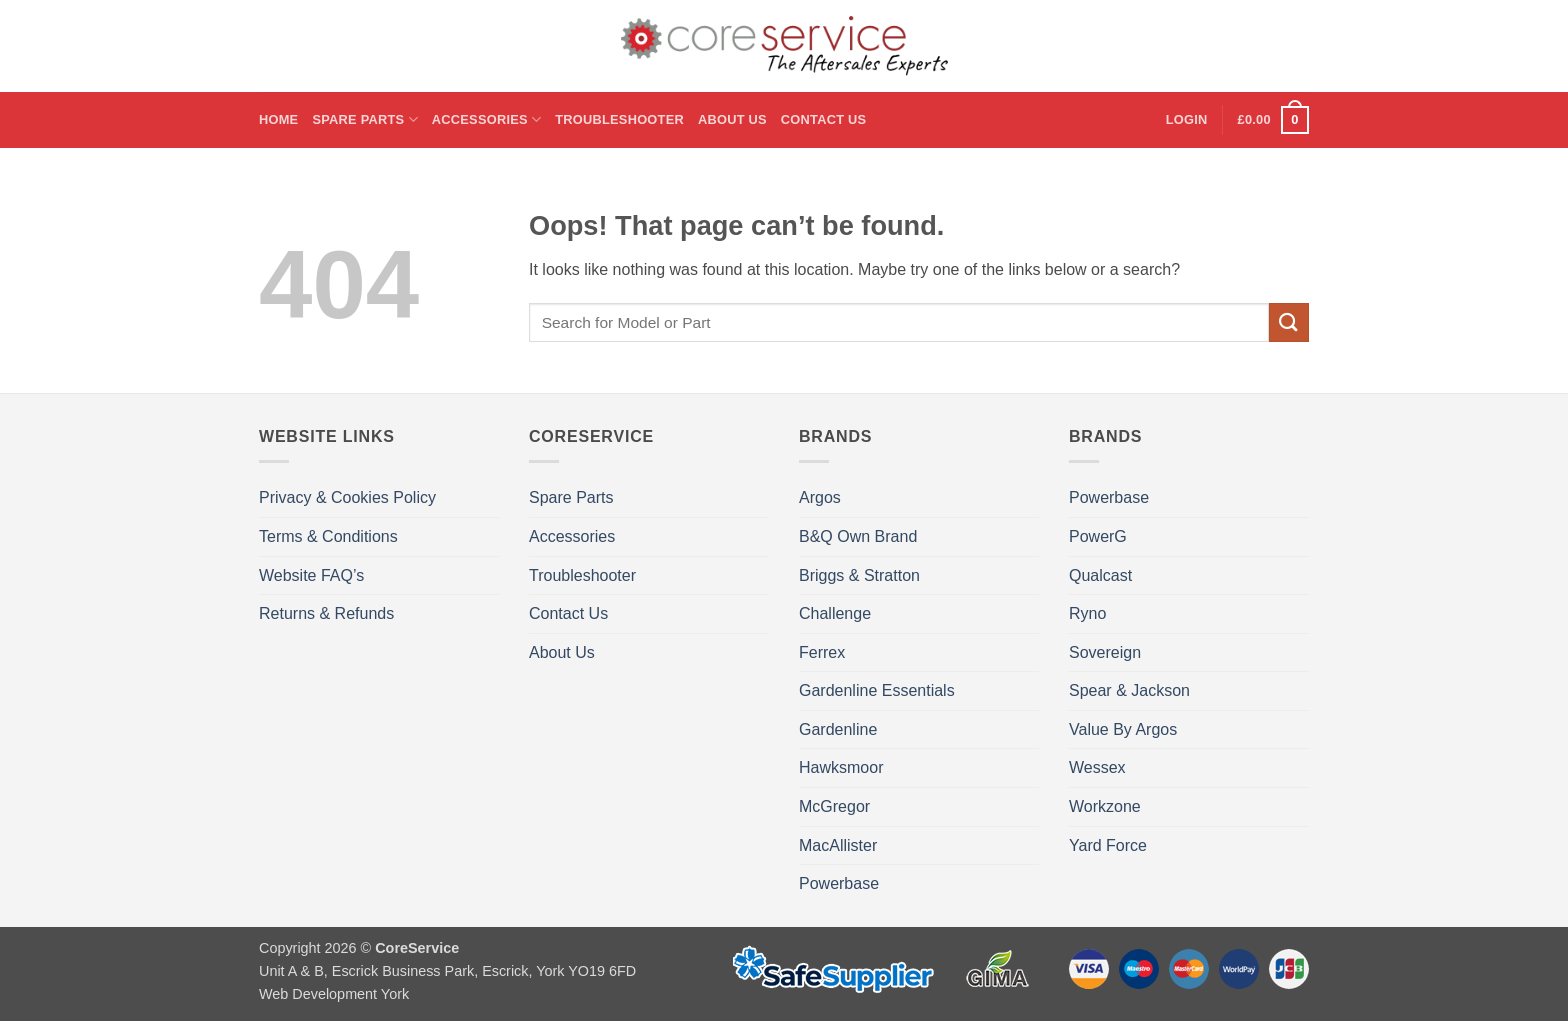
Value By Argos (1123, 729)
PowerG (1098, 536)
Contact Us (824, 119)
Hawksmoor (841, 767)
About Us (732, 119)
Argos (820, 497)
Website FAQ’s (311, 575)
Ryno (1087, 613)
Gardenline (838, 729)
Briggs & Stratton (859, 575)
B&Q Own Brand (858, 536)
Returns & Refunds (326, 613)
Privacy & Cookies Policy (347, 497)
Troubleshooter (619, 119)
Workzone (1105, 806)
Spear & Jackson (1129, 690)
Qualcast (1100, 575)
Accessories (486, 119)
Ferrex (822, 652)
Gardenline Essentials (877, 690)
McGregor (834, 806)
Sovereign (1105, 652)
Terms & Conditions (328, 536)
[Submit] (1289, 322)
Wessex (1097, 767)
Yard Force (1108, 845)
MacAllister (838, 845)
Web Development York (334, 994)
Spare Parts (364, 119)
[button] (1187, 120)
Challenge (835, 613)
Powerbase (839, 883)
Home (278, 119)
